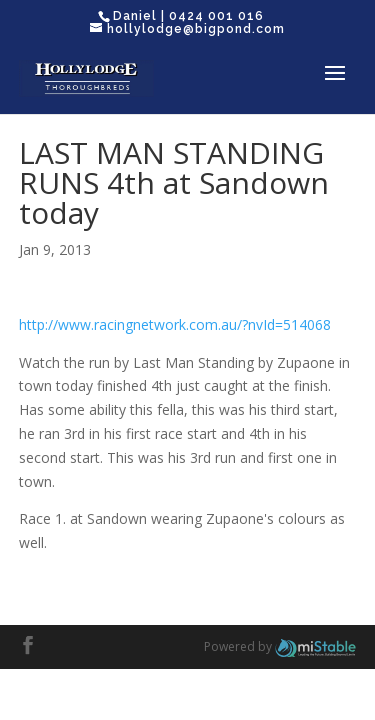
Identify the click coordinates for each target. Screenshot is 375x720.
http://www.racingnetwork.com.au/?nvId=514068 (175, 324)
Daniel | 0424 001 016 (188, 16)
